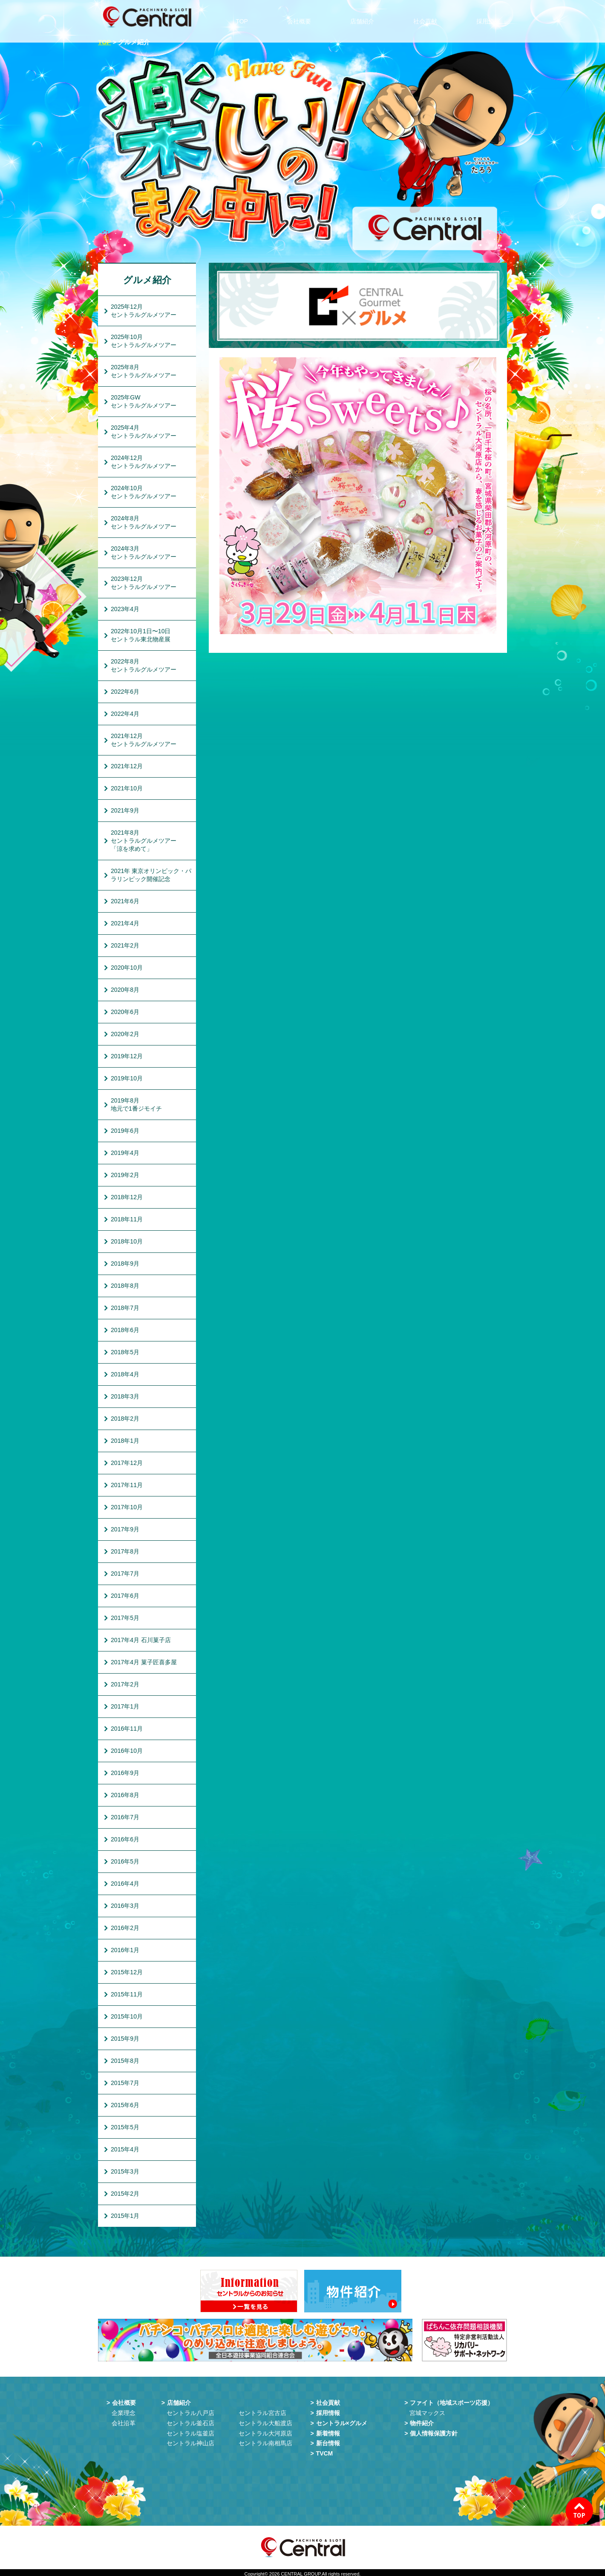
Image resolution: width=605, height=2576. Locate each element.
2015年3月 (125, 2171)
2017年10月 (127, 1507)
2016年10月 (127, 1750)
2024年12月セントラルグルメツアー (143, 461)
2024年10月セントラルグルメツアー (143, 492)
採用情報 (491, 17)
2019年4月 (125, 1152)
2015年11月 (127, 1994)
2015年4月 (125, 2149)
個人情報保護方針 (434, 2430)
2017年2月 (125, 1684)
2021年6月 (125, 901)
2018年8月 (125, 1285)
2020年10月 (127, 967)
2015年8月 (125, 2060)
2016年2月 (125, 1927)
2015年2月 (125, 2193)
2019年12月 (127, 1056)
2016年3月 (125, 1905)
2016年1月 (125, 1950)
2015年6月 (125, 2105)
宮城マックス (427, 2410)
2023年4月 (125, 609)
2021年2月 (125, 945)
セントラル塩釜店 (190, 2430)
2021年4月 (125, 923)
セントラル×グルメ (341, 2420)
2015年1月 (125, 2215)
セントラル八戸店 (190, 2410)
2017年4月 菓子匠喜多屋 (144, 1662)
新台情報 (328, 2441)
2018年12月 (127, 1197)
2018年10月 (127, 1241)
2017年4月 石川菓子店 (141, 1640)
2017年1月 (125, 1706)
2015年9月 (125, 2038)
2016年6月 (125, 1839)
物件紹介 (422, 2420)
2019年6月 (125, 1130)
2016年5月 (125, 1861)
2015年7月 (125, 2082)
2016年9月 (125, 1772)
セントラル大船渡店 (265, 2420)
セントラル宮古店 (262, 2410)
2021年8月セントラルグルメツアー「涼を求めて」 (143, 840)
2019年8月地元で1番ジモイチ (136, 1104)
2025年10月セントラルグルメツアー (143, 340)
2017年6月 (125, 1595)
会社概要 (302, 17)
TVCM (324, 2450)
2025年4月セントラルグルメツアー (143, 431)
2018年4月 (125, 1374)
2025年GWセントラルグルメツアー (143, 401)
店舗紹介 (365, 17)
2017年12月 (127, 1462)
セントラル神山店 (190, 2441)
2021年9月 (125, 810)
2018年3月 (125, 1396)
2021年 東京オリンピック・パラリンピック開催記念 (151, 874)
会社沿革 (123, 2420)
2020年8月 (125, 989)
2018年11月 (127, 1219)
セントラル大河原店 (265, 2430)
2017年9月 (125, 1529)
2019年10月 (127, 1078)
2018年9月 (125, 1263)
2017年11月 (127, 1485)
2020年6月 (125, 1011)
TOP (246, 17)
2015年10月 (127, 2016)
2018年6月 (125, 1330)
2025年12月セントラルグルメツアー (143, 310)
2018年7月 (125, 1307)
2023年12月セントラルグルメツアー (143, 582)
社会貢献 (428, 17)
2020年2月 (125, 1034)
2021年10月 (127, 788)
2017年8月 (125, 1551)
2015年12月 (127, 1972)
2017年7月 (125, 1573)
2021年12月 (127, 766)
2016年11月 (127, 1728)
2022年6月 (125, 691)
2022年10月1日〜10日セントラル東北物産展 (140, 635)
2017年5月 (125, 1617)
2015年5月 (125, 2127)
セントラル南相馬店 (265, 2441)
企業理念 (123, 2410)
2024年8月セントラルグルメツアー (143, 522)
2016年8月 (125, 1795)
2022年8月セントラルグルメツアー (143, 665)
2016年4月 (125, 1883)
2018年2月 (125, 1418)
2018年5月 (125, 1352)
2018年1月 (125, 1440)
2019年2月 (125, 1175)
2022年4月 (125, 713)
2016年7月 (125, 1817)
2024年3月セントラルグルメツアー (143, 552)
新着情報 (328, 2430)
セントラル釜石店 (190, 2420)
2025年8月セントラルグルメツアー (143, 371)
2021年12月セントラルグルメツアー (143, 739)
